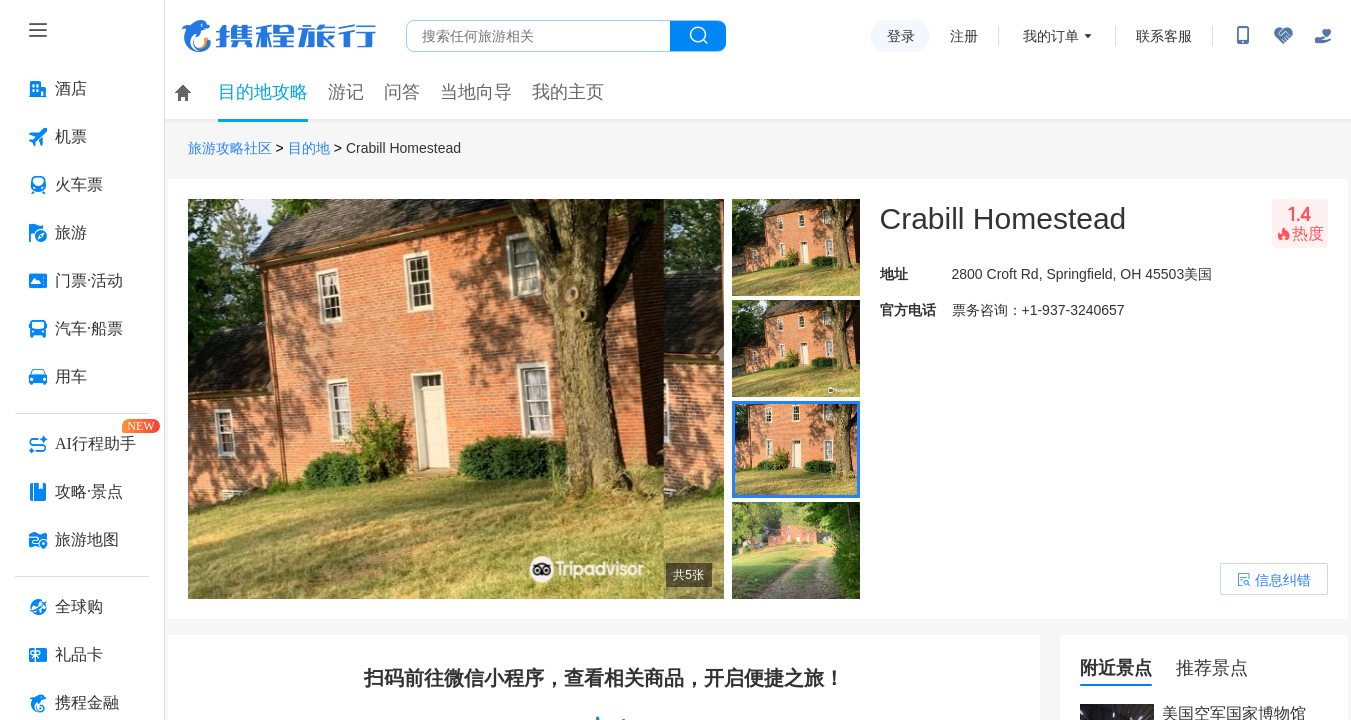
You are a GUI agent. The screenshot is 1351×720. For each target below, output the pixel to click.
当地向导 (476, 92)
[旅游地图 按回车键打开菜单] (82, 540)
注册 (964, 36)
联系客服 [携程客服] (1164, 36)
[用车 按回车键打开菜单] (82, 377)
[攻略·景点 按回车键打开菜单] (82, 492)
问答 (402, 92)
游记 (346, 92)
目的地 (309, 148)
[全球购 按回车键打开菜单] (82, 607)
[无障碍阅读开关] (1283, 36)
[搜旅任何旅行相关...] (538, 36)
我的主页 (568, 92)
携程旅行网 (279, 36)
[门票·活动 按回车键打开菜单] (82, 281)
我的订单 (1051, 36)
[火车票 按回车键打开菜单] (82, 185)
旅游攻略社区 (230, 148)
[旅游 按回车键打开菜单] (82, 233)
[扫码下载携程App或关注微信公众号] (1243, 36)
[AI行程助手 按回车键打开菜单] (82, 444)
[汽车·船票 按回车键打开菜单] (82, 329)
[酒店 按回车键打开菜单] (82, 89)
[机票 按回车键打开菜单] (82, 137)
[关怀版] (1323, 36)
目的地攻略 (263, 92)
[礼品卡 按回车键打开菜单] (82, 655)
